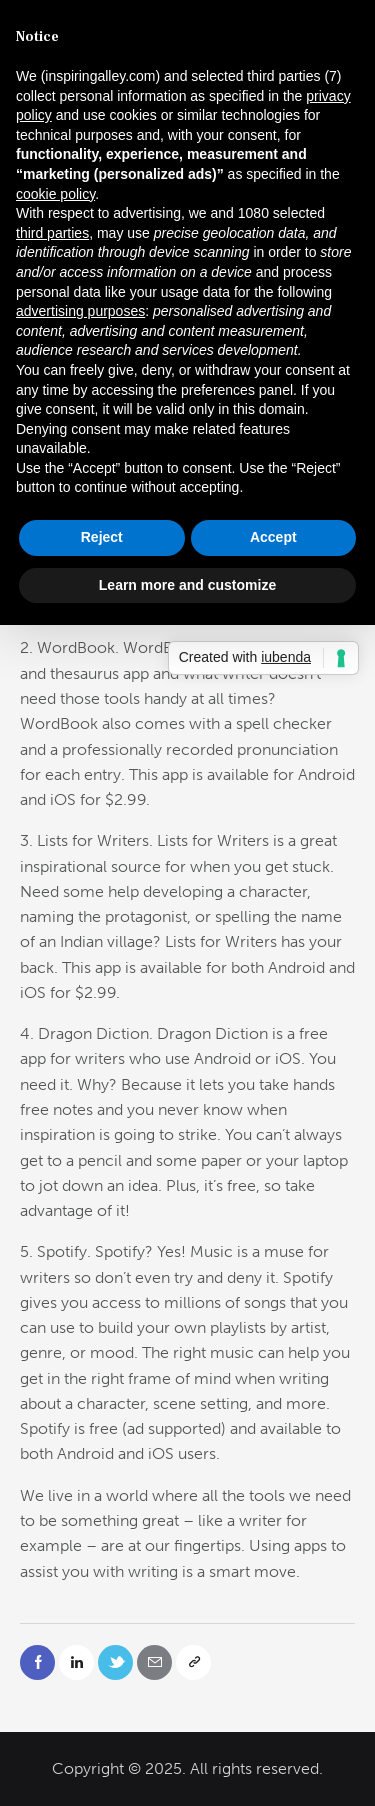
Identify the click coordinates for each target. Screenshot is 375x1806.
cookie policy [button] (55, 194)
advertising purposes (80, 311)
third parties (52, 233)
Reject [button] (102, 537)
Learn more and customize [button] (187, 585)
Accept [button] (273, 537)
